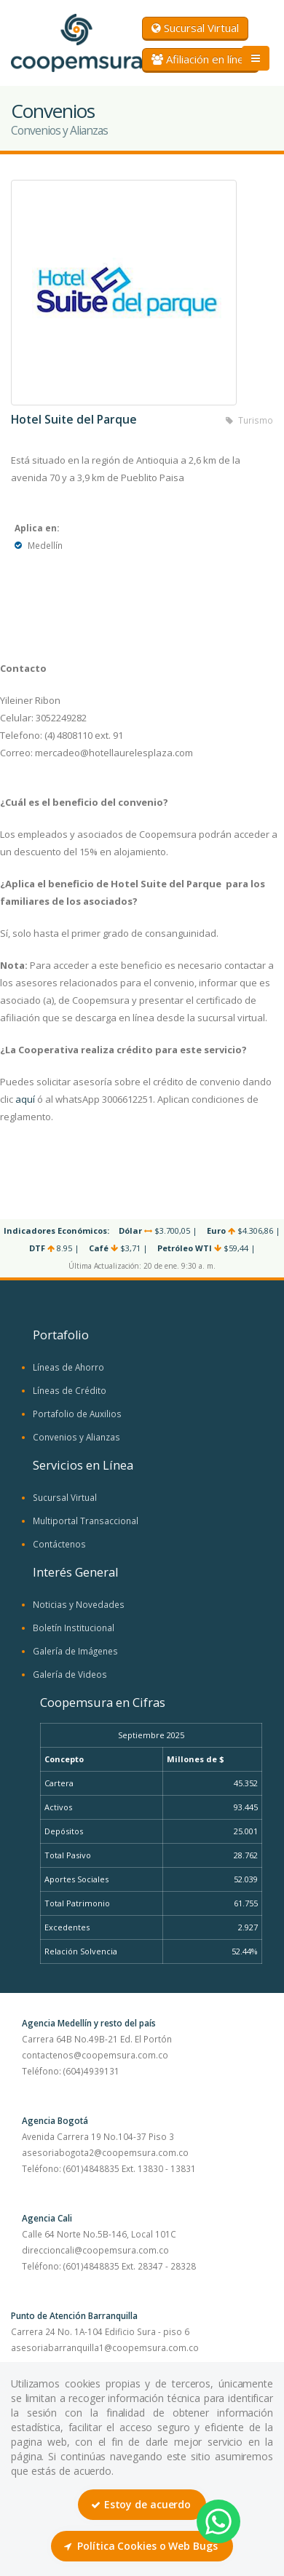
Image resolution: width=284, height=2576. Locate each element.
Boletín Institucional (73, 1627)
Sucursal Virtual (195, 27)
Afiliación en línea (200, 59)
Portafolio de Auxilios (77, 1413)
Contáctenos (59, 1544)
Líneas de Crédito (69, 1390)
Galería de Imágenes (75, 1651)
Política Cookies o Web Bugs (140, 2546)
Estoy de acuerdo (141, 2504)
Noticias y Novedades (79, 1604)
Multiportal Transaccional (85, 1520)
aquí (25, 1099)
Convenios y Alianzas (76, 1437)
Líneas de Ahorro (68, 1367)
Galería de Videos (70, 1674)
